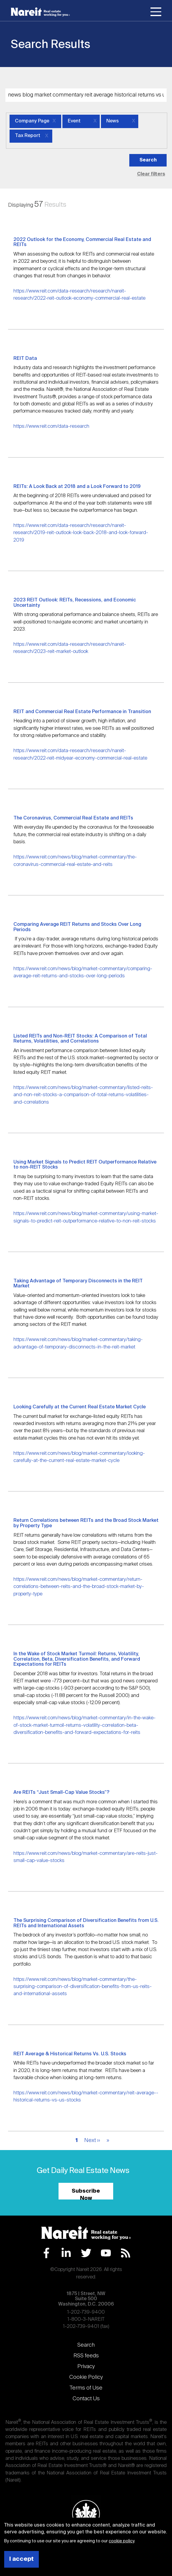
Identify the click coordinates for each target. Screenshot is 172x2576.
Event (74, 121)
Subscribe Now (86, 2193)
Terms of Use (86, 2388)
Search (86, 2345)
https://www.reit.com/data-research (51, 426)
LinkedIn (66, 2253)
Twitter (86, 2253)
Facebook (46, 2253)
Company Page (32, 121)
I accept (21, 2559)
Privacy (86, 2366)
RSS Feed (125, 2253)
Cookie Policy (86, 2377)
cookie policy (121, 2541)
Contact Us (86, 2398)
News (112, 121)
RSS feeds (86, 2356)
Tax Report (27, 135)
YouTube (106, 2253)
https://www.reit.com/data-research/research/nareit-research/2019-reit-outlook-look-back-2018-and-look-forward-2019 (80, 533)
